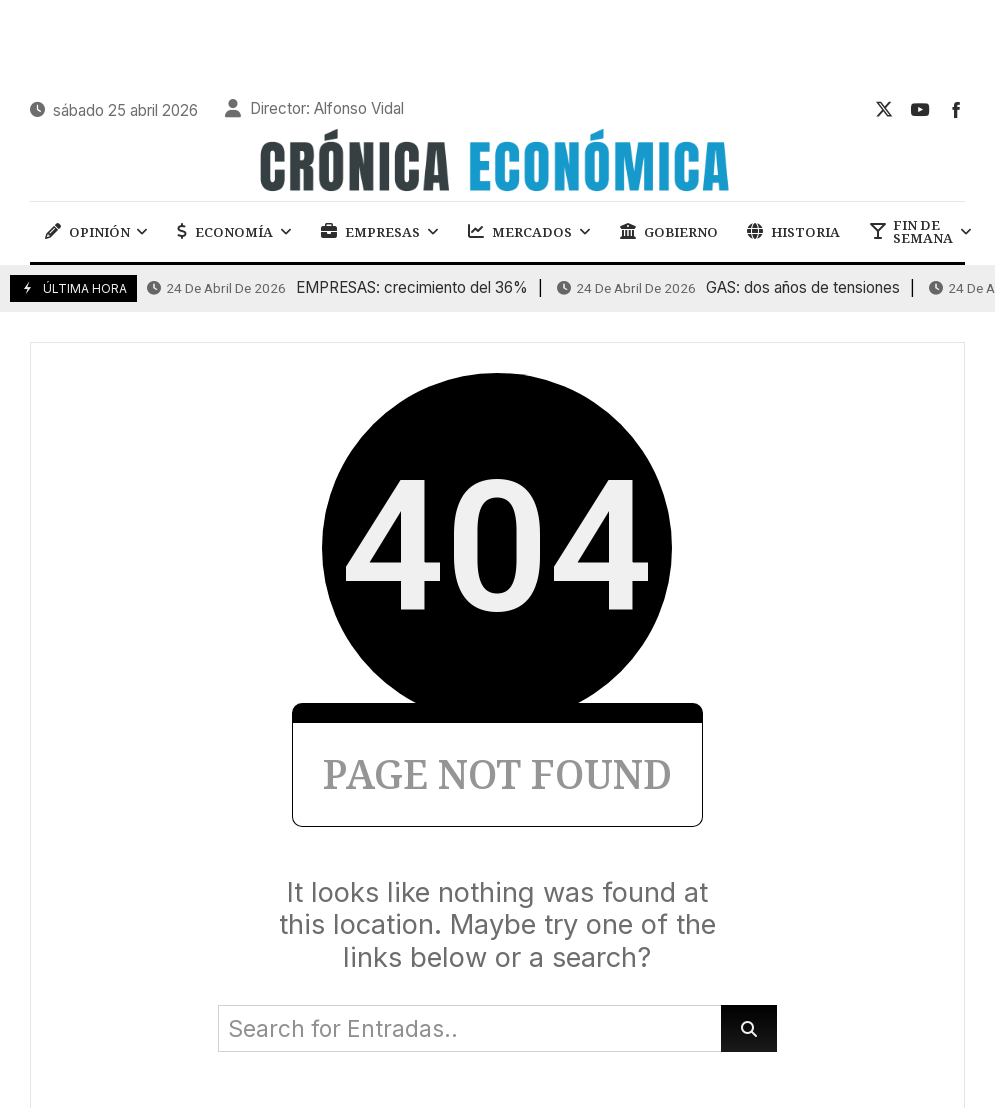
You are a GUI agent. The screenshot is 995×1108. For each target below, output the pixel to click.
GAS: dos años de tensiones (728, 288)
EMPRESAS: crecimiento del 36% (337, 288)
